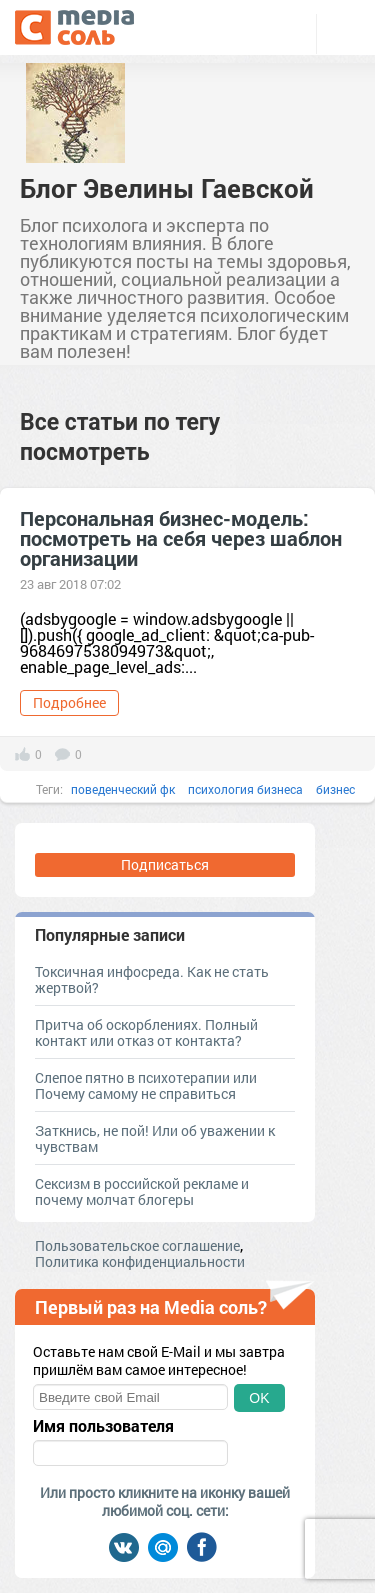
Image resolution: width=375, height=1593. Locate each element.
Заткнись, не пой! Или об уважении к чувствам (155, 1138)
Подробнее (69, 702)
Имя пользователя (103, 1426)
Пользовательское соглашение (137, 1245)
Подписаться (165, 864)
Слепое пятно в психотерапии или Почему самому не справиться (146, 1085)
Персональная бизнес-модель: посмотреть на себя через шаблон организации (181, 538)
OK (259, 1398)
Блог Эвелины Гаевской (167, 188)
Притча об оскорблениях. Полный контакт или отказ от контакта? (146, 1032)
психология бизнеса (245, 789)
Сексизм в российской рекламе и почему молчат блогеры (142, 1191)
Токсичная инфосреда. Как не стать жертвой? (152, 979)
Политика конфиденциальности (140, 1261)
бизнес (335, 789)
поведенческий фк (123, 789)
